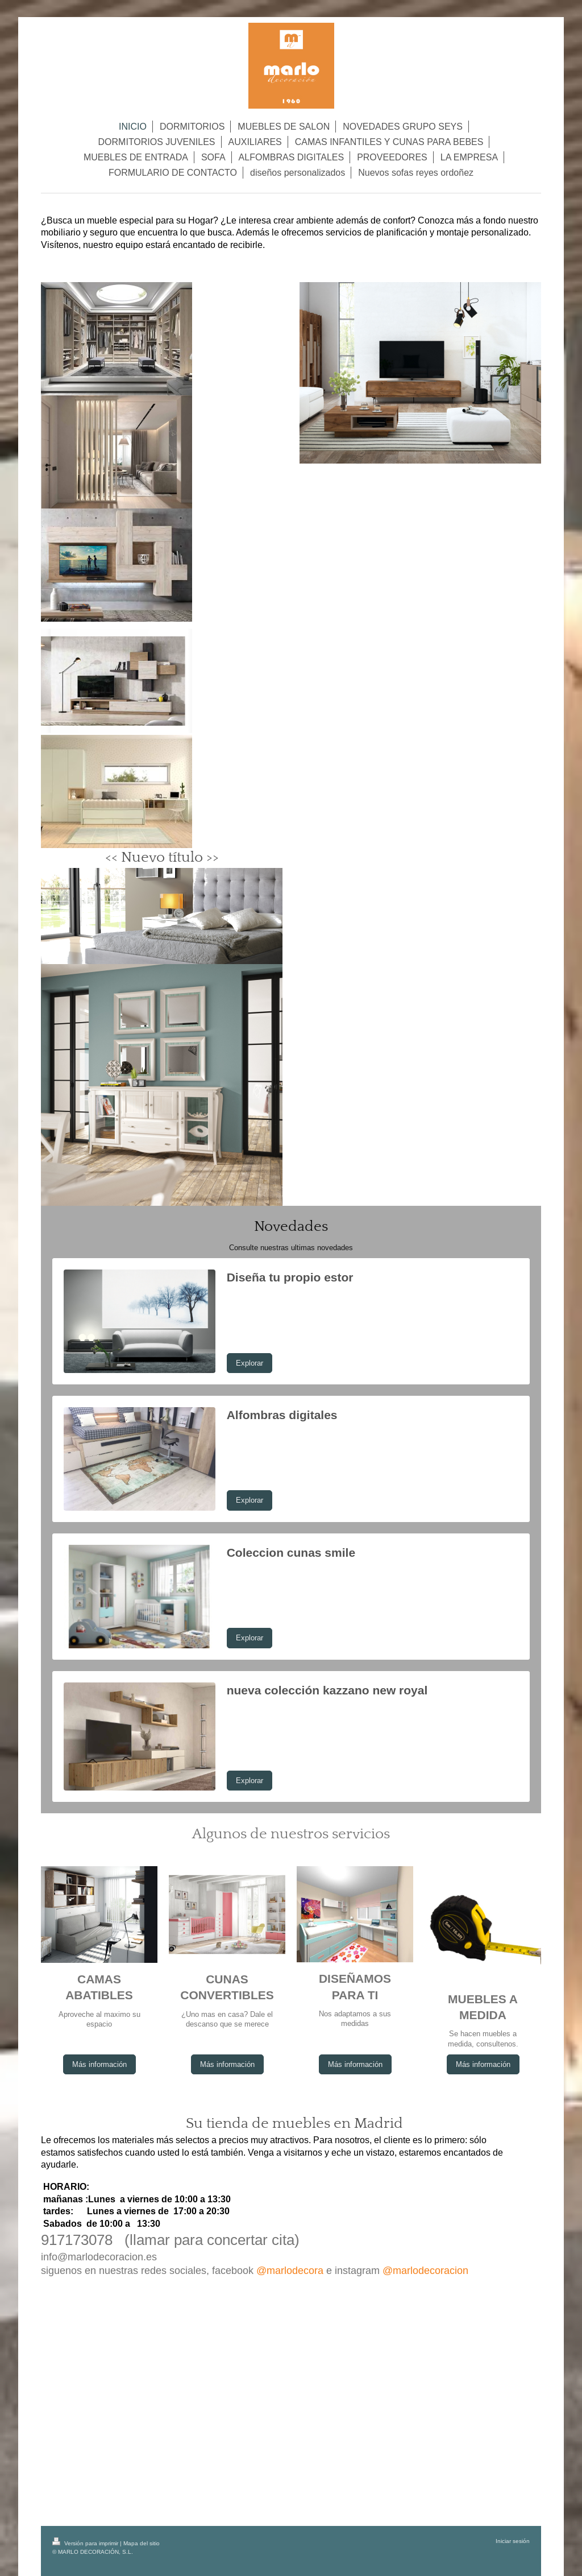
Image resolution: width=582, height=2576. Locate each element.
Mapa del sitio (141, 2543)
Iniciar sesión (513, 2541)
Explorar (249, 1362)
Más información (99, 2064)
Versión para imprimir (86, 2543)
